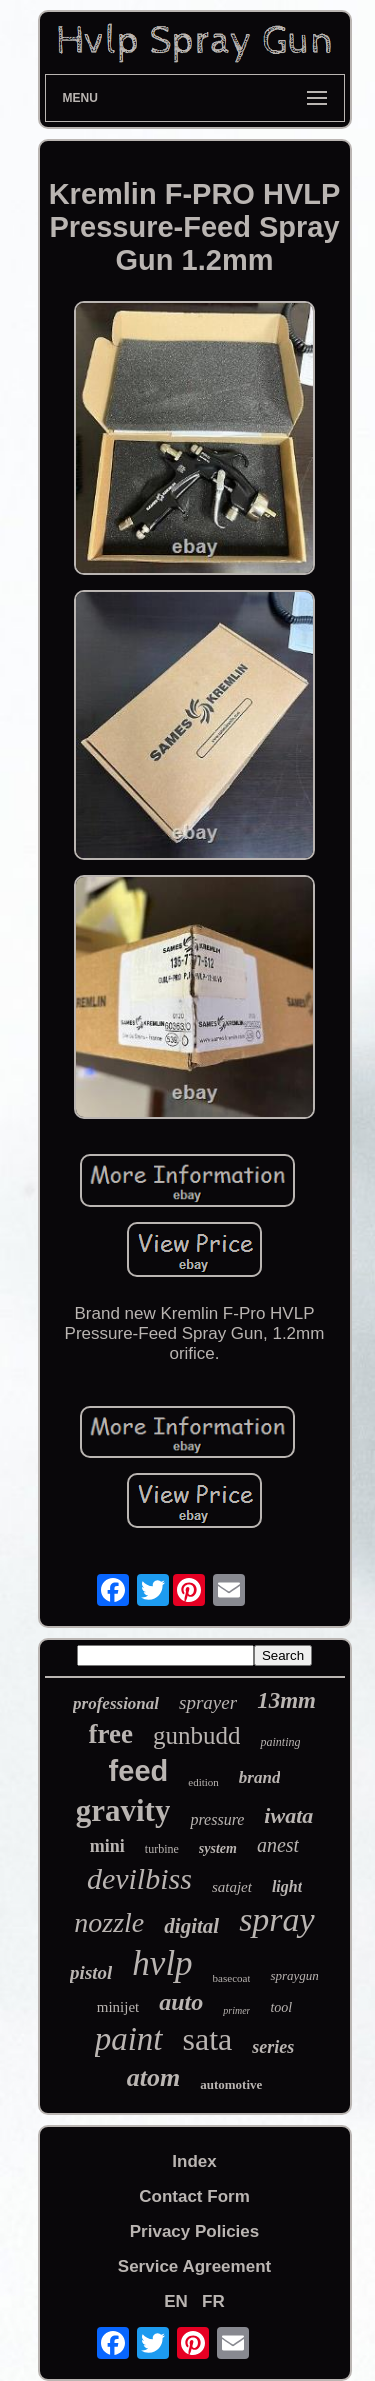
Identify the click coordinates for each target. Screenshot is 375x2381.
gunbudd (197, 1735)
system (218, 1848)
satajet (232, 1887)
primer (236, 2010)
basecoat (232, 1978)
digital (191, 1926)
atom (153, 2077)
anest (278, 1845)
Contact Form (194, 2196)
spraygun (294, 1975)
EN (176, 2301)
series (273, 2047)
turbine (162, 1849)
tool (281, 2007)
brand (260, 1777)
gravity (123, 1810)
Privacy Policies (194, 2231)
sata (208, 2039)
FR (213, 2301)
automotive (231, 2084)
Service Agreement (194, 2266)
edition (203, 1782)
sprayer (208, 1702)
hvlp (162, 1963)
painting (280, 1742)
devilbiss (139, 1878)
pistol (91, 1972)
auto (181, 2002)
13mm (286, 1700)
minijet (118, 2007)
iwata (288, 1815)
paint (129, 2039)
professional (116, 1703)
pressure (217, 1819)
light (287, 1886)
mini (107, 1846)
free (111, 1734)
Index (194, 2161)
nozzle (109, 1922)
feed (139, 1771)
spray (277, 1919)
